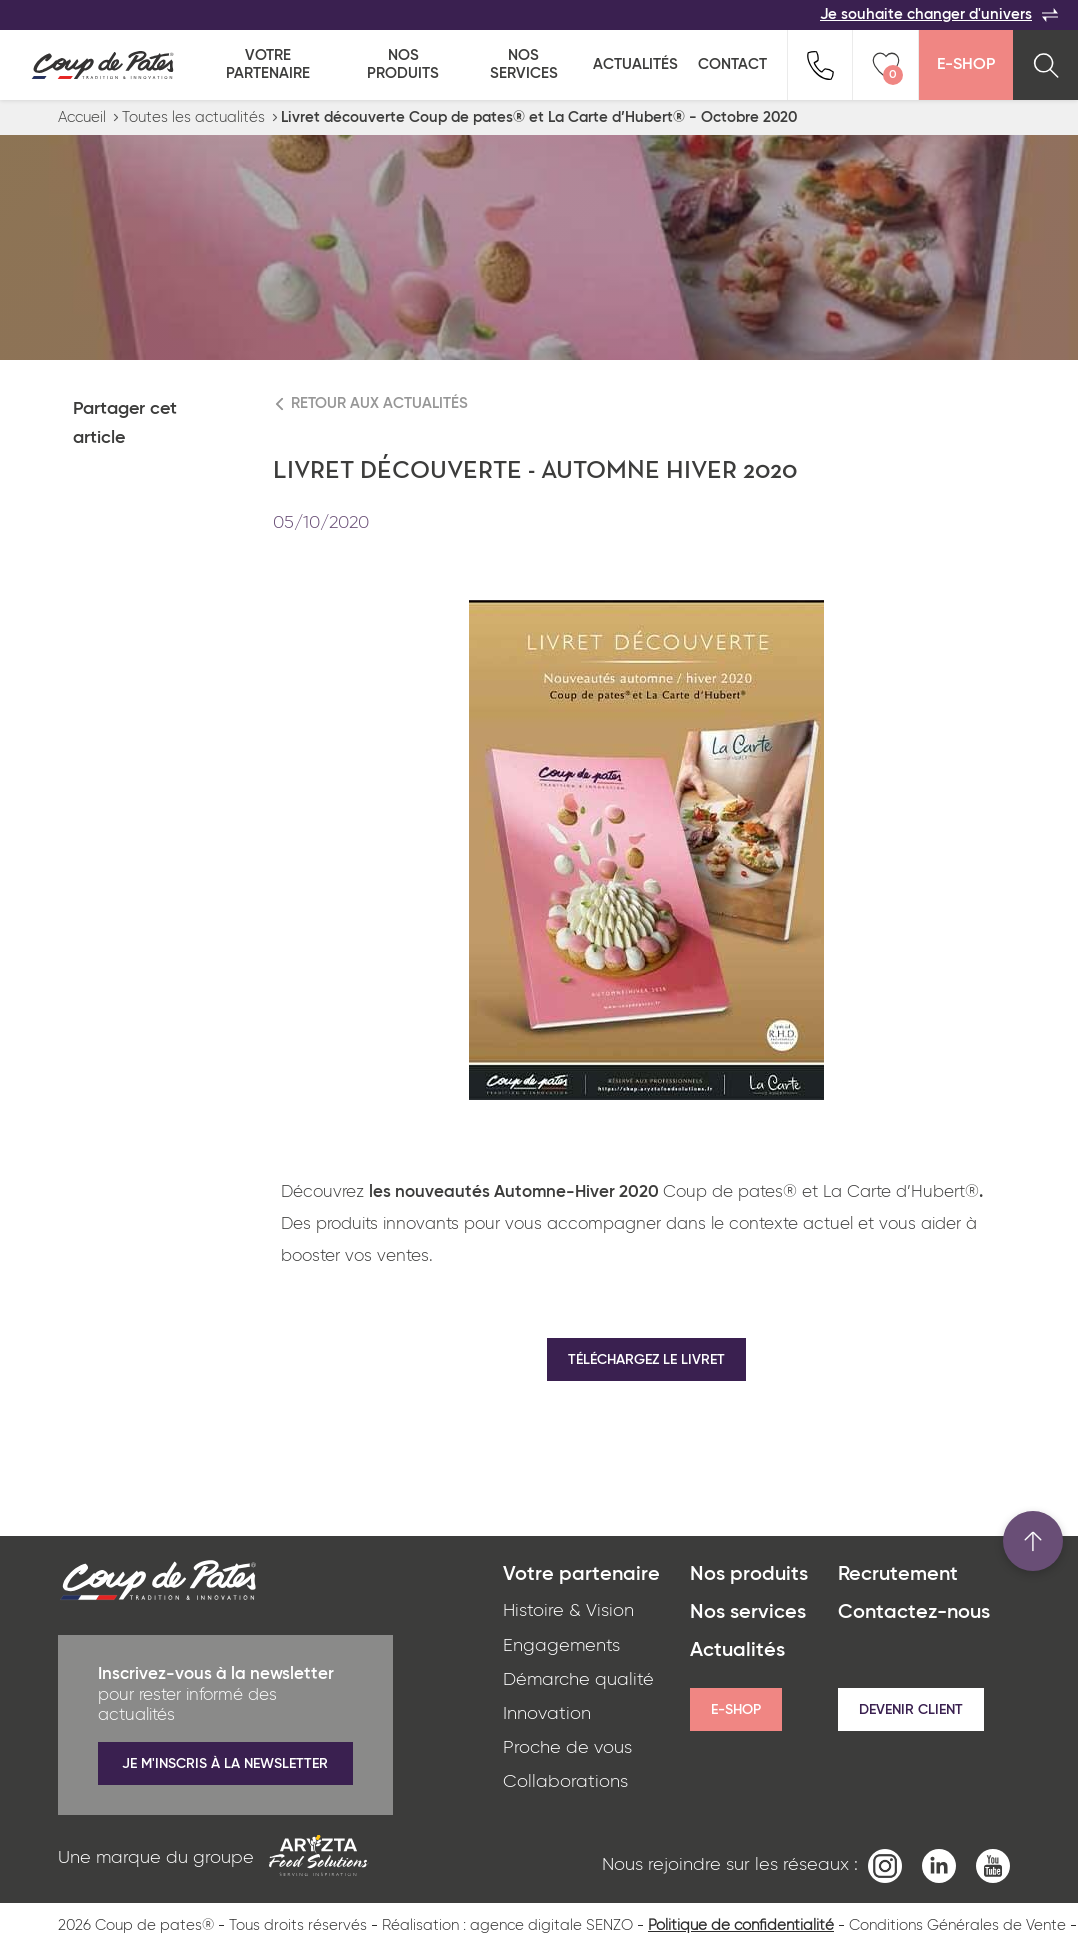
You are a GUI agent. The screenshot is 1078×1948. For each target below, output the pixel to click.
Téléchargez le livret (646, 1360)
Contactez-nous (914, 1613)
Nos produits (403, 64)
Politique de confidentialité (741, 1925)
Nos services (524, 64)
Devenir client (911, 1710)
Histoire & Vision (568, 1611)
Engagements (561, 1646)
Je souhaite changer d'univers (939, 15)
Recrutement (898, 1575)
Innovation (547, 1714)
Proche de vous (567, 1748)
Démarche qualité (578, 1680)
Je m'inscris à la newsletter (225, 1764)
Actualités (635, 64)
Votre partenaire (268, 64)
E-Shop (966, 65)
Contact (732, 64)
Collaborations (565, 1782)
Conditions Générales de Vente (957, 1925)
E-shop (736, 1710)
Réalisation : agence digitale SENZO (507, 1925)
